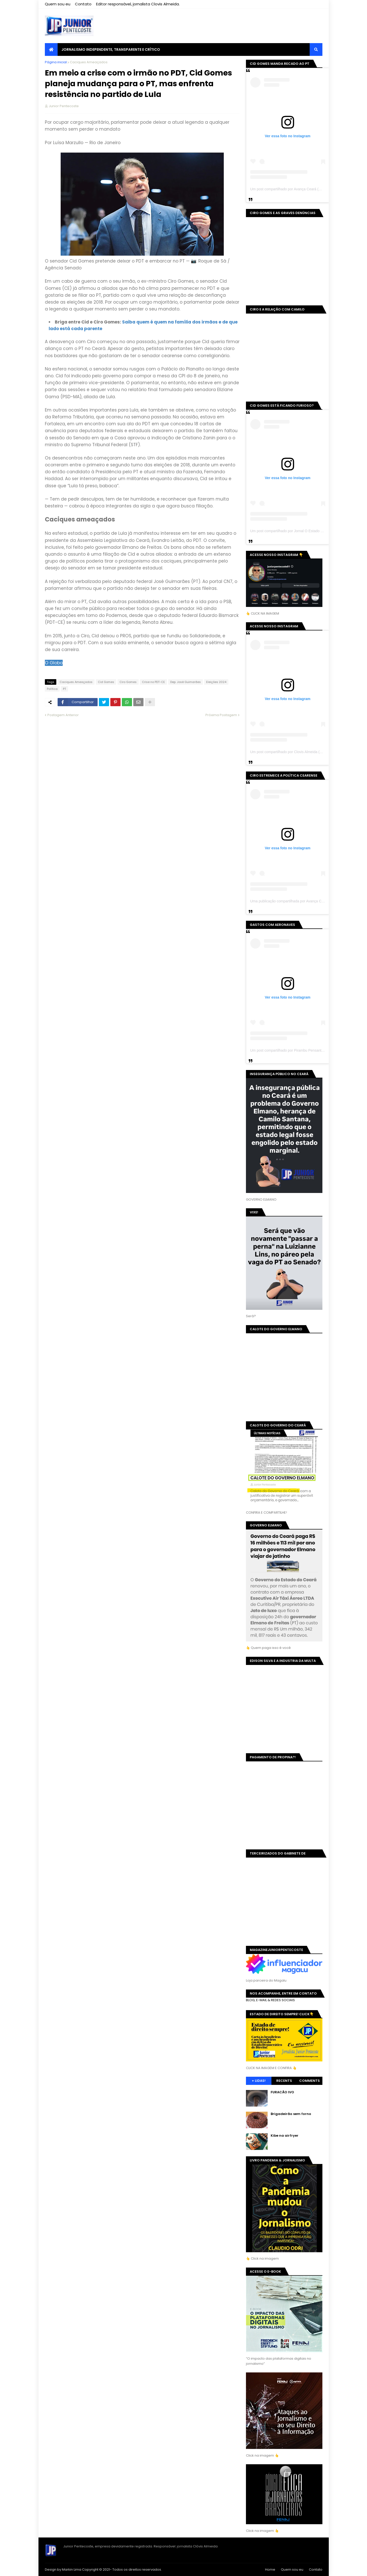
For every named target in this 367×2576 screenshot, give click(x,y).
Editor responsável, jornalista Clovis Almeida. (138, 4)
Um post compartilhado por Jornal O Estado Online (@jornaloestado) (304, 531)
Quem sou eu (57, 4)
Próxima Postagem (221, 715)
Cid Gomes (106, 682)
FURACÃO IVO (282, 2092)
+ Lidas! (259, 2080)
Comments (309, 2080)
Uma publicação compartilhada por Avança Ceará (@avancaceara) (303, 901)
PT (64, 689)
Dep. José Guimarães (185, 682)
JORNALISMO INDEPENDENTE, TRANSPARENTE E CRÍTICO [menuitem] (110, 49)
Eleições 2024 (216, 682)
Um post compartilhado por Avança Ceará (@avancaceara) (297, 189)
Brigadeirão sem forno (291, 2114)
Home (270, 2569)
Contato (83, 4)
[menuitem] (51, 49)
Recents (284, 2080)
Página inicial (56, 62)
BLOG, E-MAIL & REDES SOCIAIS (270, 2000)
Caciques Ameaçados (89, 62)
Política (52, 689)
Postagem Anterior (63, 715)
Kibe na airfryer (284, 2135)
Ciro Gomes (128, 682)
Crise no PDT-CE (153, 682)
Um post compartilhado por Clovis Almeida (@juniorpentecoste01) (302, 752)
